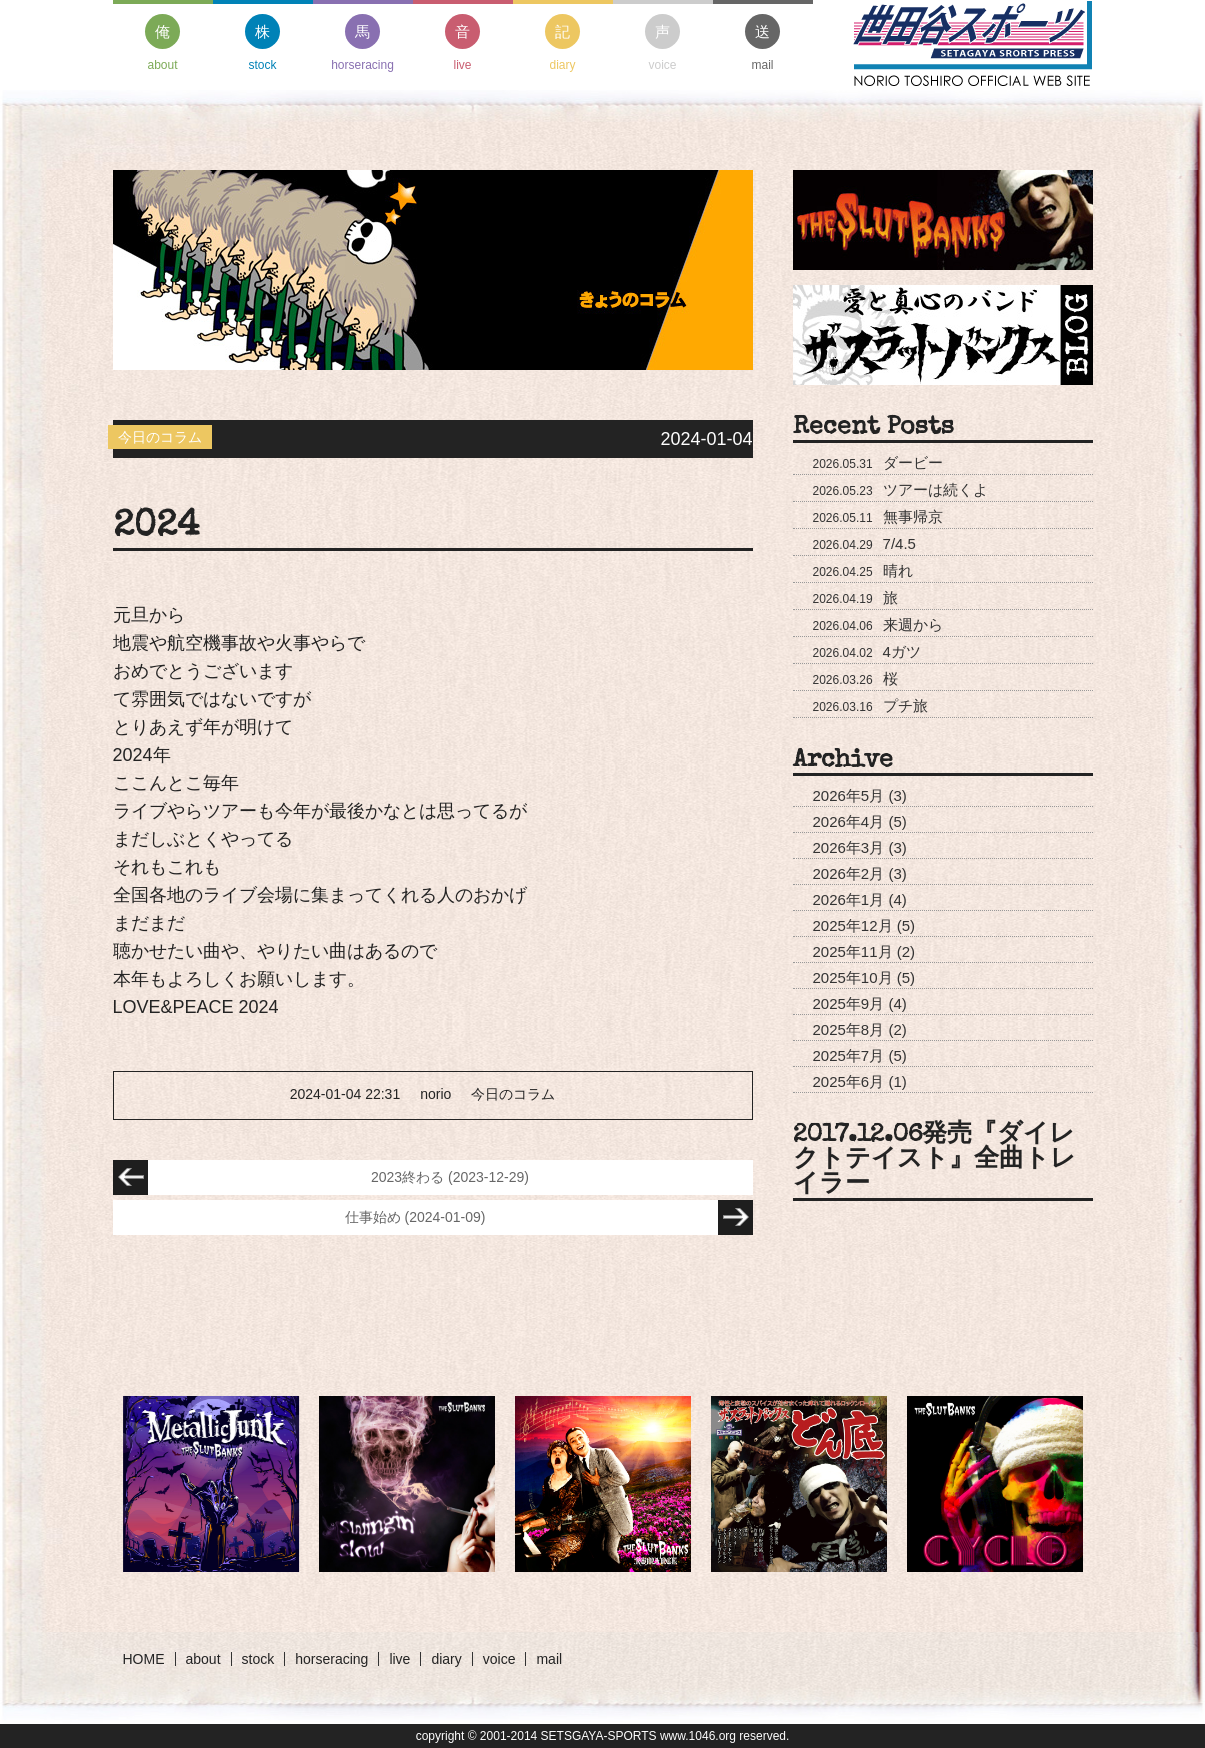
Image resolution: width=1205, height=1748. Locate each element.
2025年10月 (853, 977)
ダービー (878, 462)
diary (562, 43)
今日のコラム (513, 1094)
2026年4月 (849, 821)
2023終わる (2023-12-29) (321, 1177)
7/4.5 (864, 543)
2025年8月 (849, 1029)
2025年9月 (849, 1003)
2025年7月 (849, 1055)
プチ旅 (870, 705)
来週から (878, 624)
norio (435, 1094)
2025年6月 (849, 1081)
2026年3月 (849, 847)
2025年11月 (853, 951)
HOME (144, 1659)
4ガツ (867, 651)
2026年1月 (849, 899)
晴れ (863, 570)
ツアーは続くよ (900, 489)
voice (662, 43)
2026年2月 (849, 873)
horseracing (362, 43)
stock (262, 43)
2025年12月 (853, 925)
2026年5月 (849, 795)
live (462, 43)
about (162, 43)
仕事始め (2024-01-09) (549, 1217)
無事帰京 (878, 516)
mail (762, 43)
